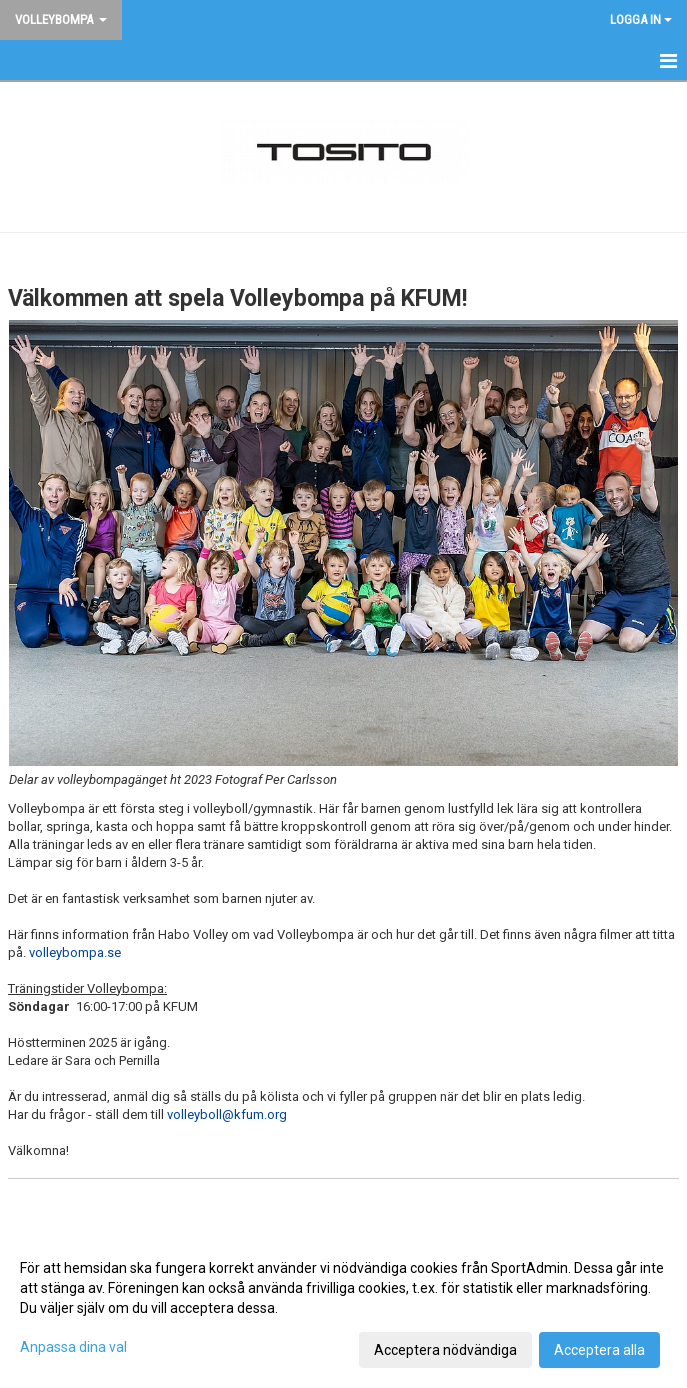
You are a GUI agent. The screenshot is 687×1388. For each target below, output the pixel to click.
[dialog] (343, 1308)
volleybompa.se (75, 952)
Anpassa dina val (73, 1347)
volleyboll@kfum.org (227, 1114)
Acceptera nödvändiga (445, 1350)
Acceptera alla (599, 1350)
